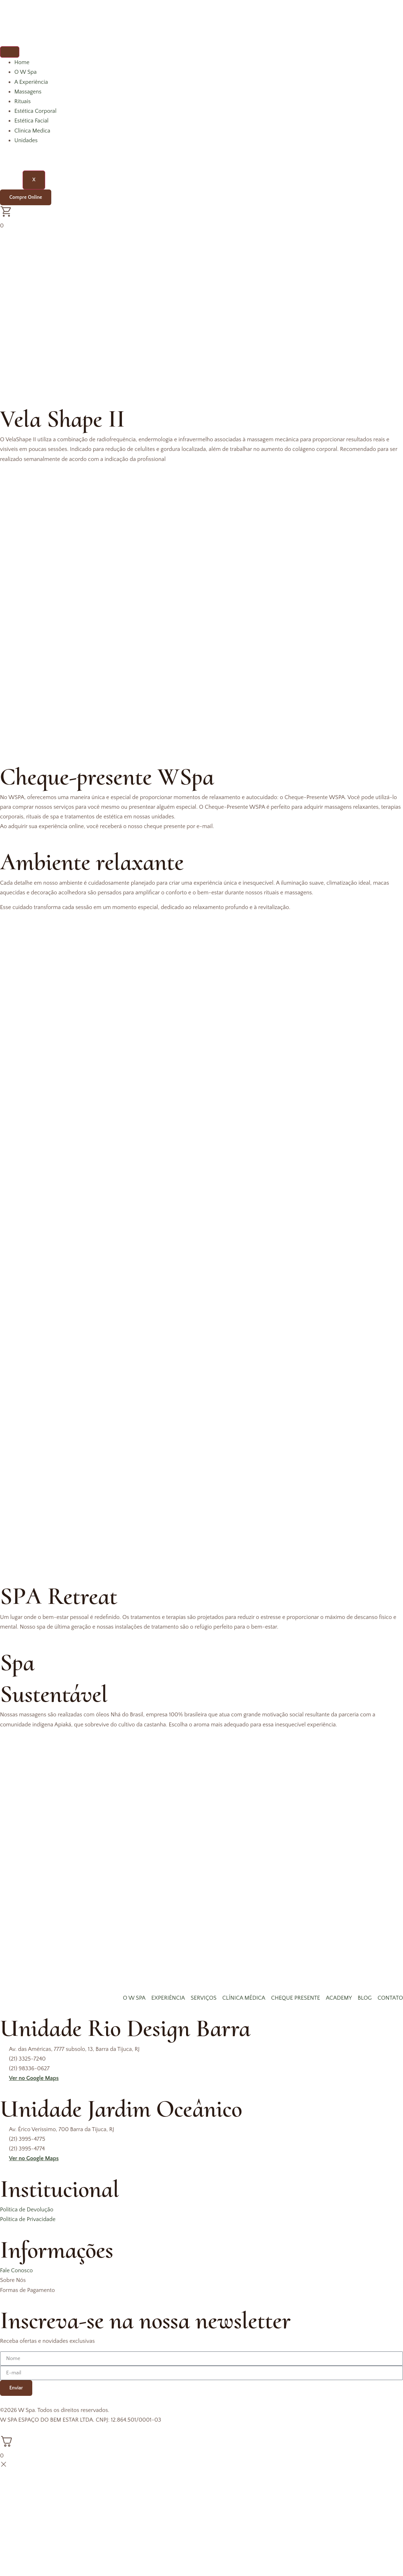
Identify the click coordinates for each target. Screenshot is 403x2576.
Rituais (22, 101)
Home (21, 62)
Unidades (26, 140)
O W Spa (25, 72)
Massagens (28, 91)
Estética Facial (31, 120)
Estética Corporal (35, 111)
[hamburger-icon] (9, 52)
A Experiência (31, 82)
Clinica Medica (32, 131)
